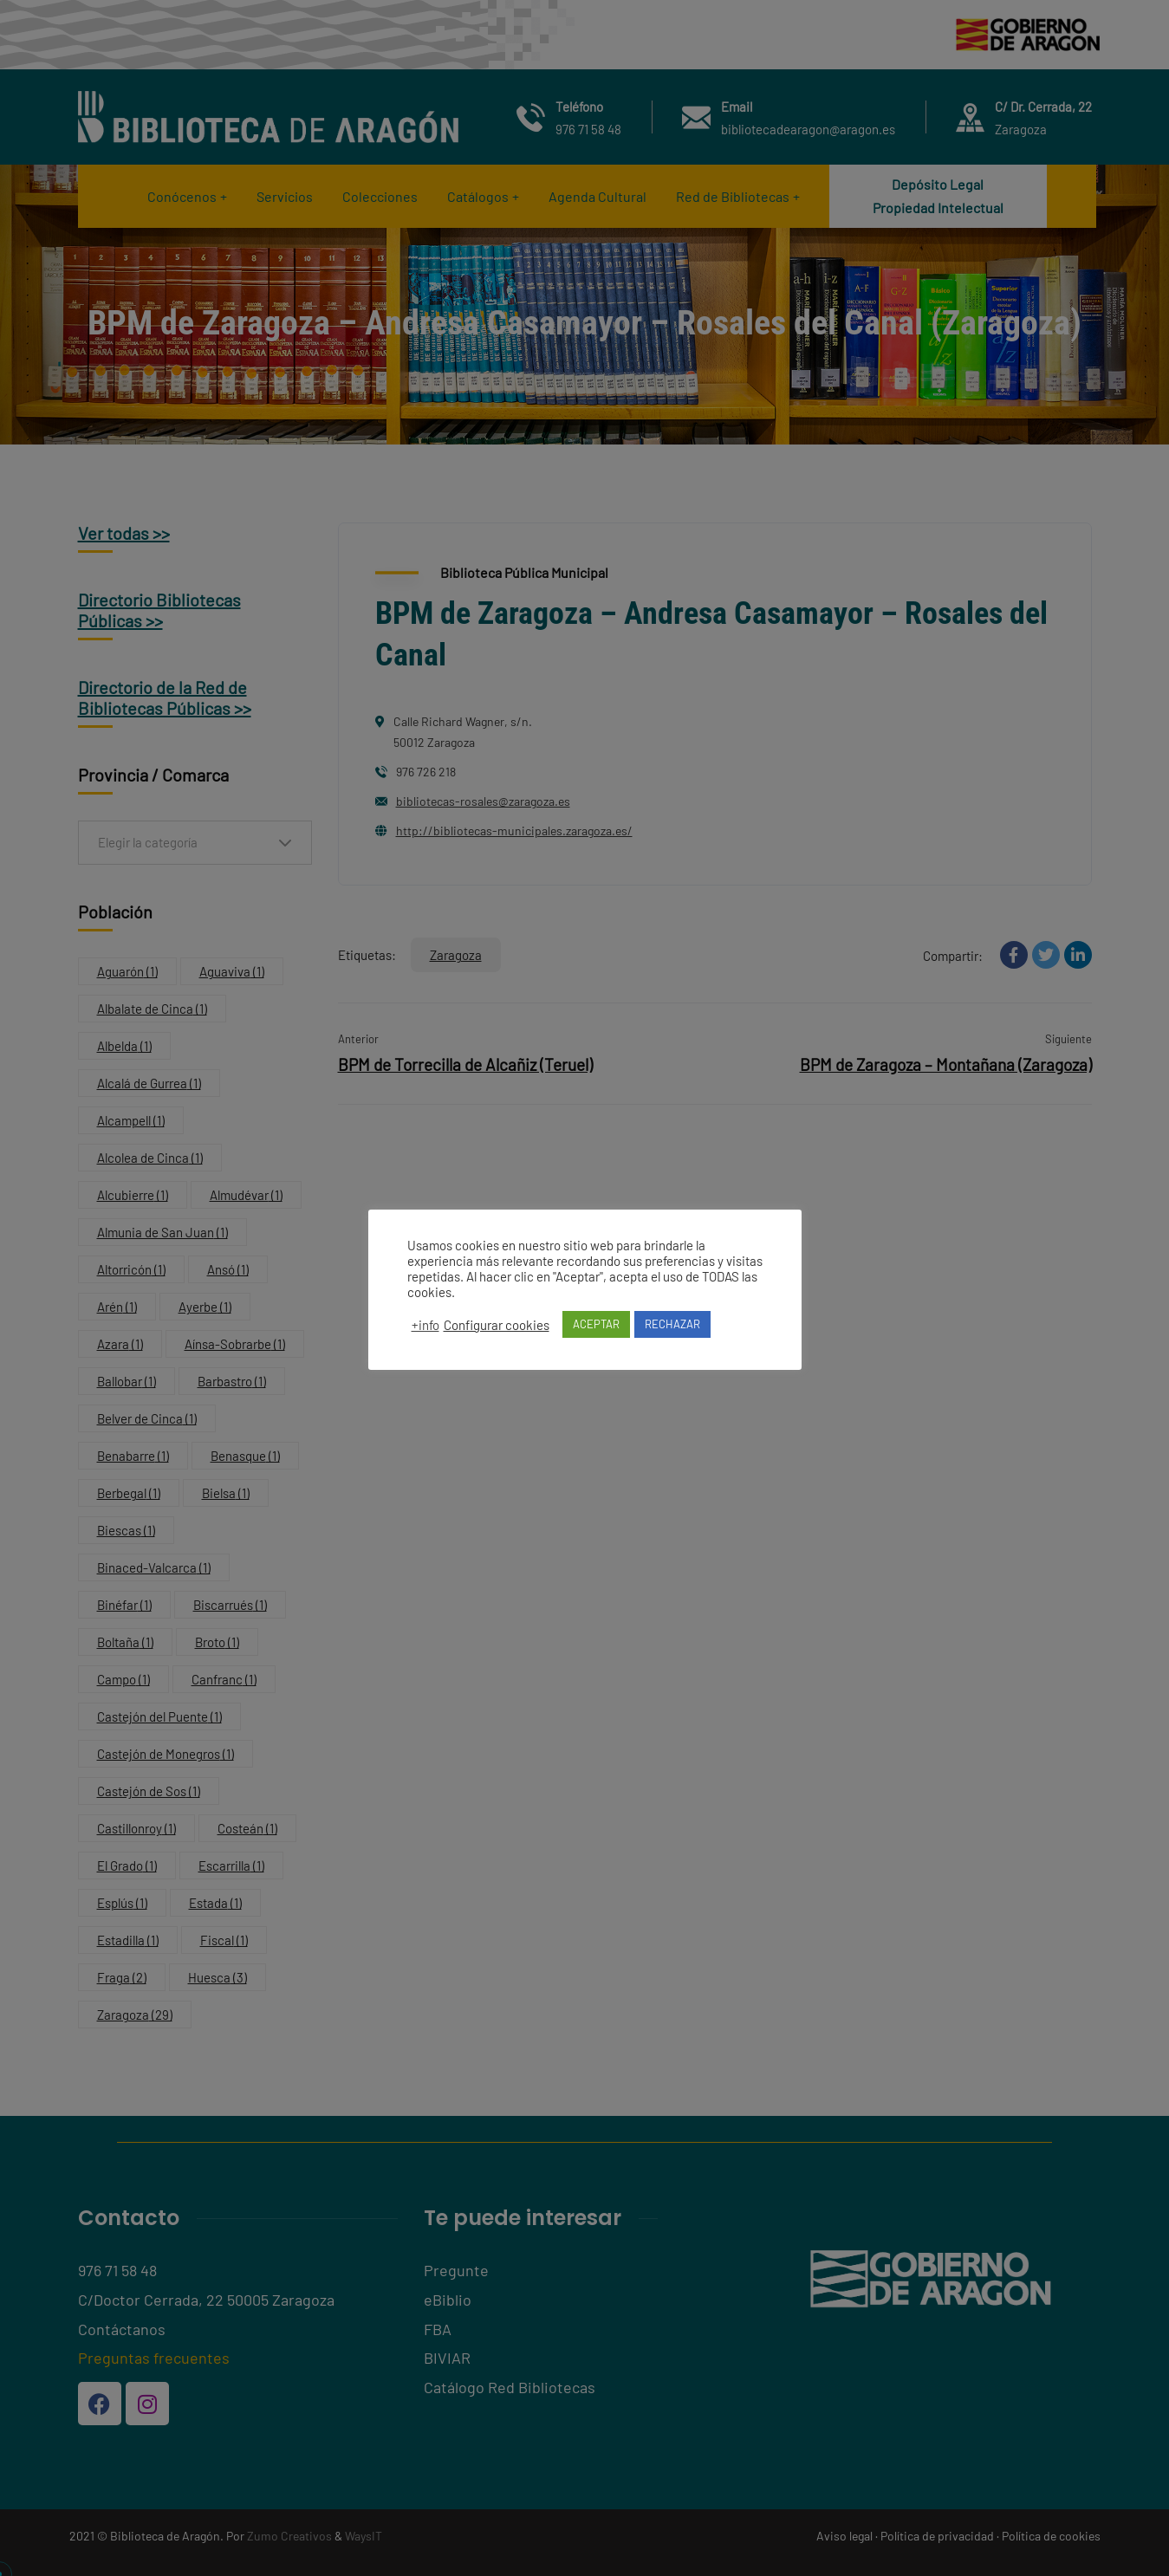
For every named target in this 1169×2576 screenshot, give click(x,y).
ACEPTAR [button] (596, 1332)
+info (425, 1332)
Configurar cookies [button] (496, 1332)
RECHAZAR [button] (672, 1332)
